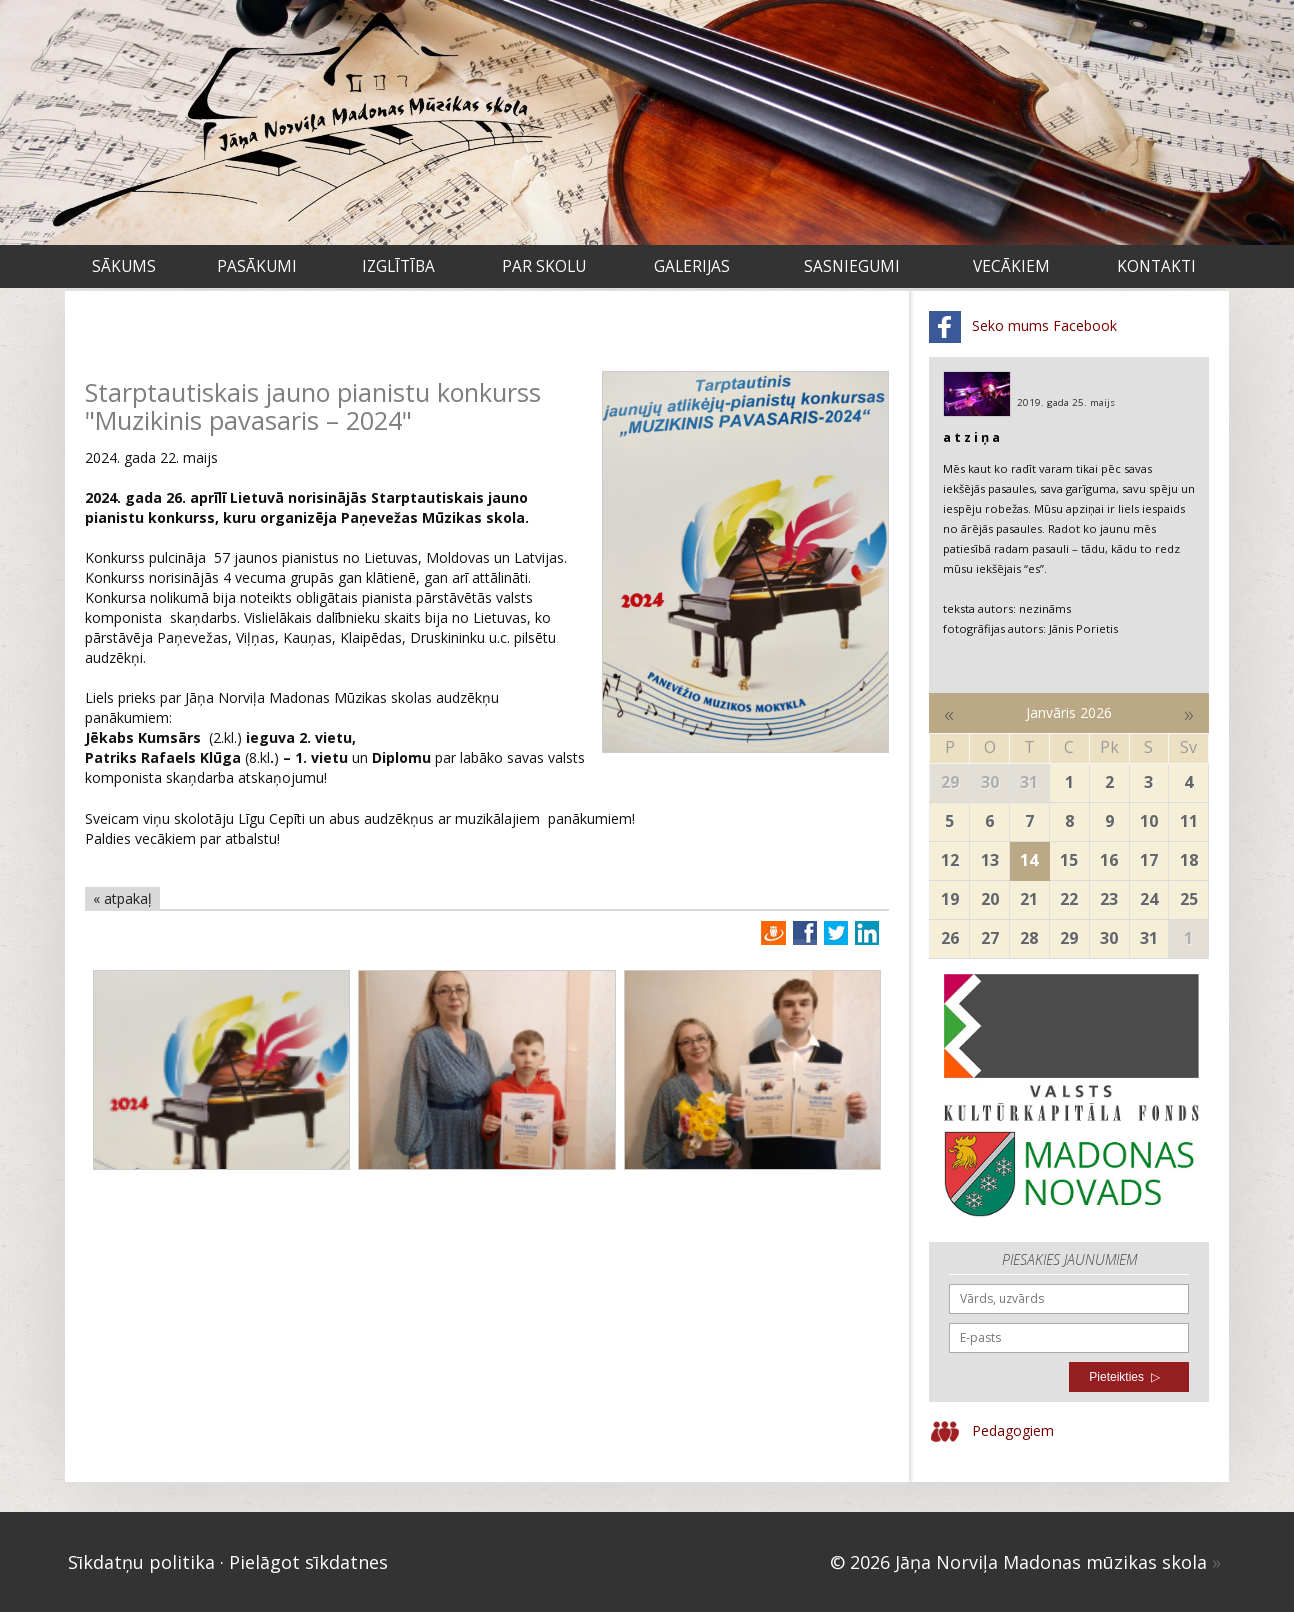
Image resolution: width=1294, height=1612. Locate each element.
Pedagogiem (991, 1432)
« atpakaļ (122, 898)
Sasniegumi (852, 266)
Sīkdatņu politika (141, 1562)
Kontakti (1156, 266)
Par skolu (544, 266)
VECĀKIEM (1011, 266)
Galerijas (692, 266)
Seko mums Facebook (1023, 327)
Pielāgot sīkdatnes (308, 1562)
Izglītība (398, 266)
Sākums (124, 266)
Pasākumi (257, 266)
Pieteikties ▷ (1124, 1377)
